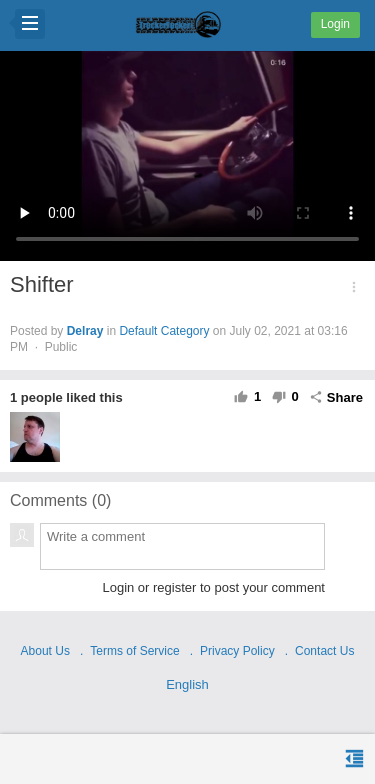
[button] (354, 287)
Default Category (164, 331)
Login (335, 24)
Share (336, 397)
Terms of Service (134, 651)
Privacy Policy (237, 651)
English (187, 684)
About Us (45, 651)
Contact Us (324, 651)
